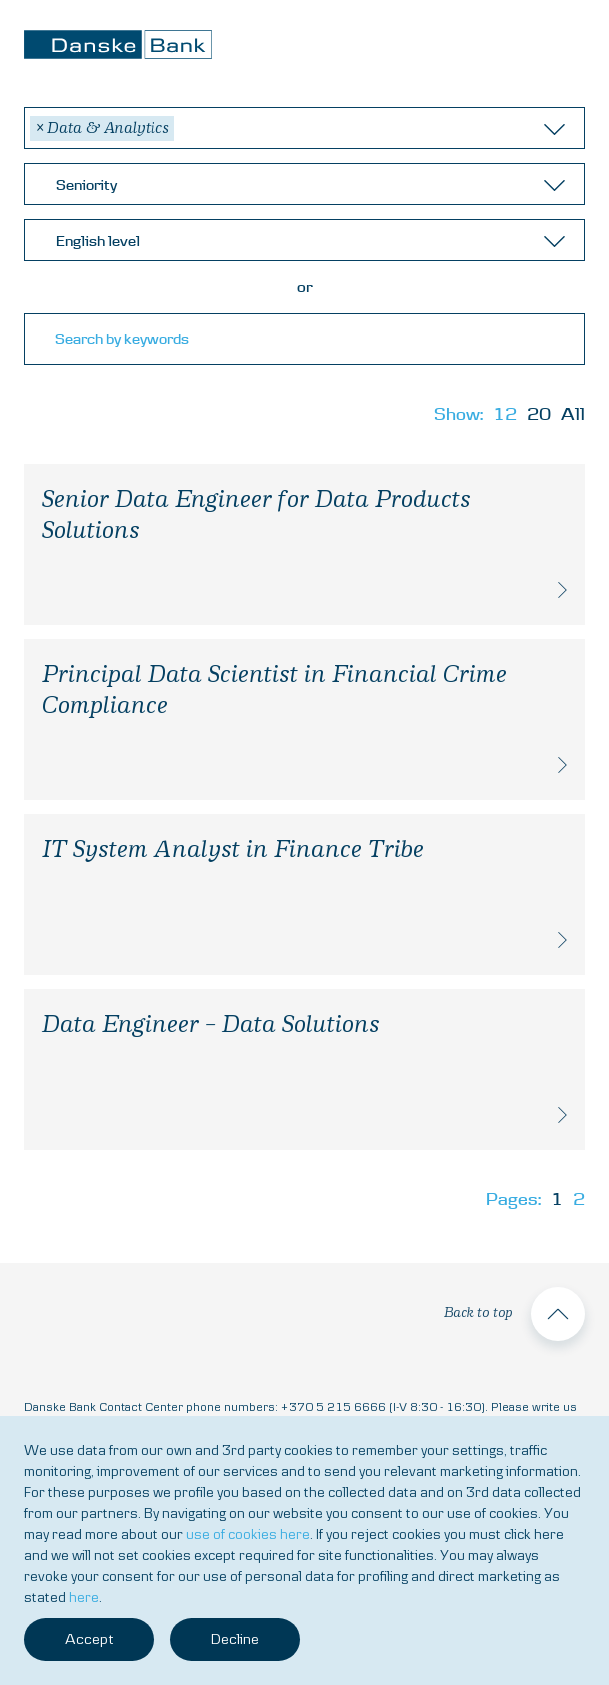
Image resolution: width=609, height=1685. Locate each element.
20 (539, 414)
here (84, 1597)
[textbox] (309, 185)
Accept (89, 1639)
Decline (235, 1639)
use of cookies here (248, 1534)
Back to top (514, 1314)
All (573, 414)
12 (505, 414)
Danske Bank (118, 44)
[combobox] (304, 128)
